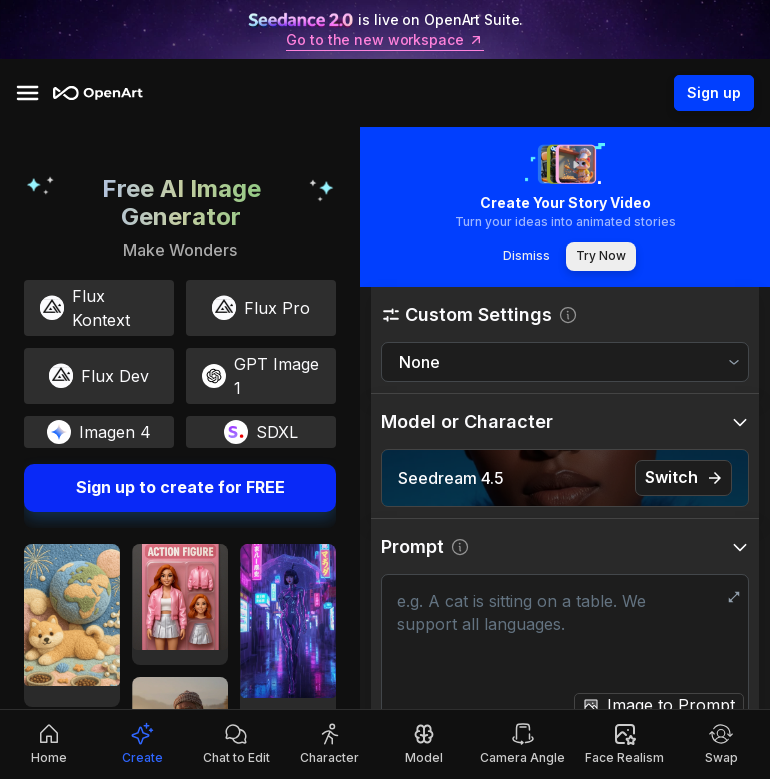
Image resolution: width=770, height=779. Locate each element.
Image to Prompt (671, 705)
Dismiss (526, 256)
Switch (683, 477)
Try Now (601, 256)
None (419, 362)
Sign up (714, 93)
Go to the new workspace (384, 40)
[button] (565, 314)
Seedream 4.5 (451, 478)
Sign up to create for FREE (180, 488)
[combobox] (565, 362)
